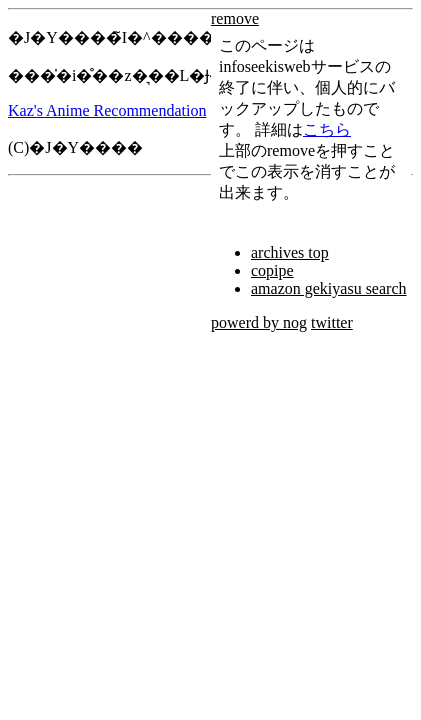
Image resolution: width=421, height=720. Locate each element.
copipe (272, 270)
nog (295, 322)
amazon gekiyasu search (328, 288)
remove (235, 18)
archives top (290, 252)
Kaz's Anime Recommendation (107, 110)
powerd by (247, 322)
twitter (332, 322)
